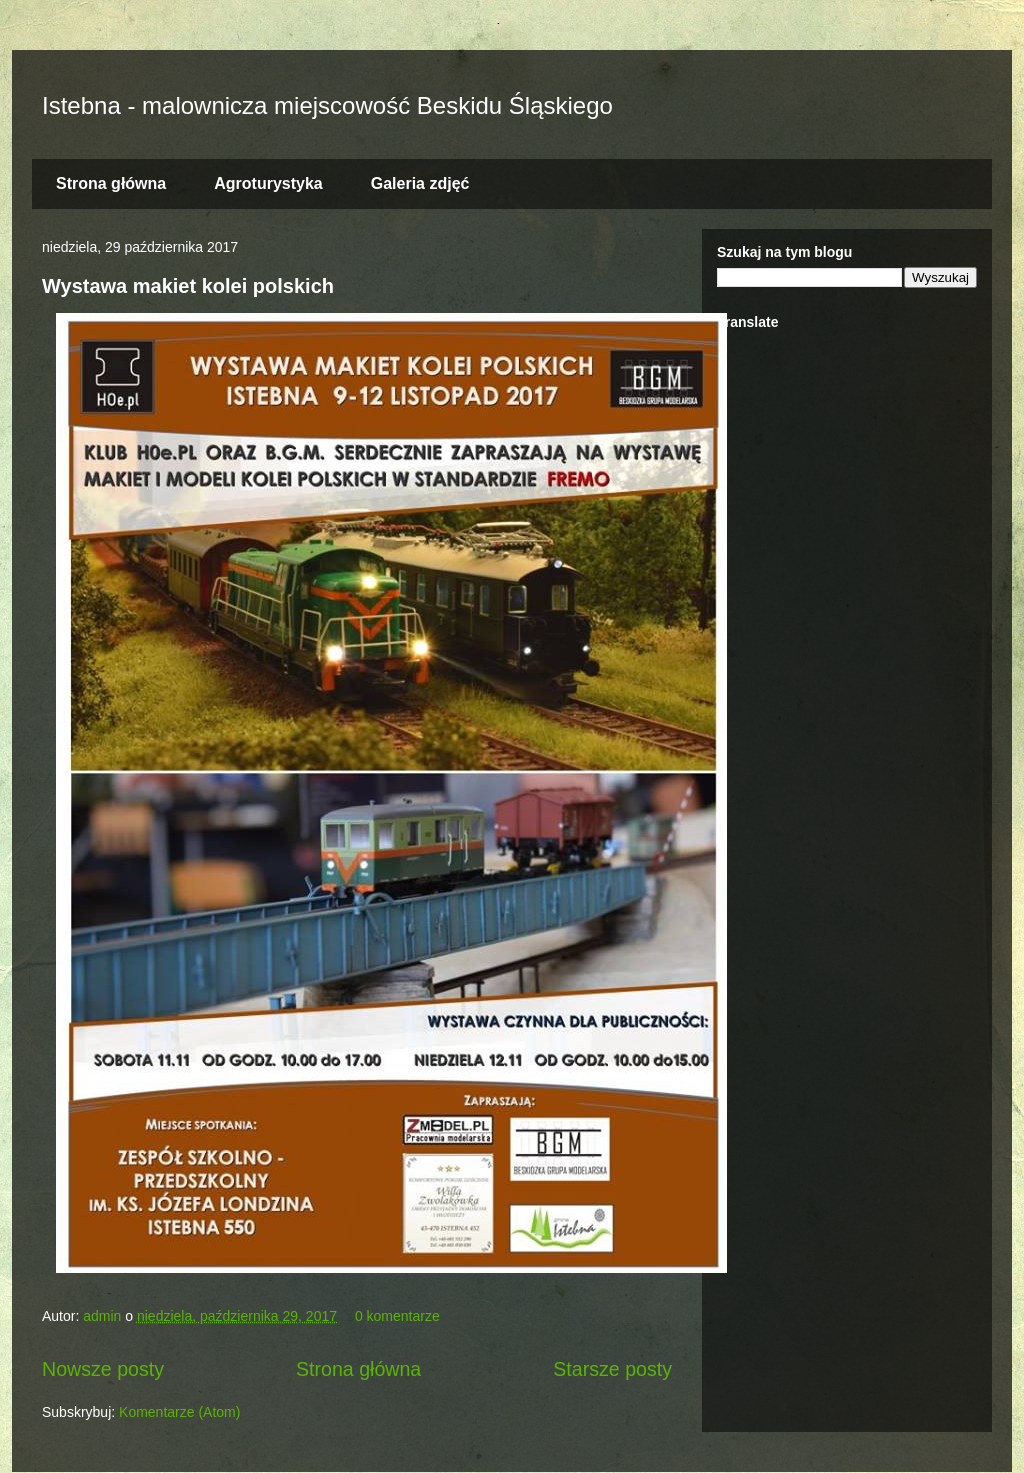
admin (104, 1316)
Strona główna (111, 183)
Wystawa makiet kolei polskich (188, 286)
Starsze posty (612, 1369)
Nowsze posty (103, 1369)
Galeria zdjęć (420, 183)
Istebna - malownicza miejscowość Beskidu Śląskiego (327, 105)
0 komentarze (397, 1316)
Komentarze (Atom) (179, 1412)
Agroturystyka (268, 183)
